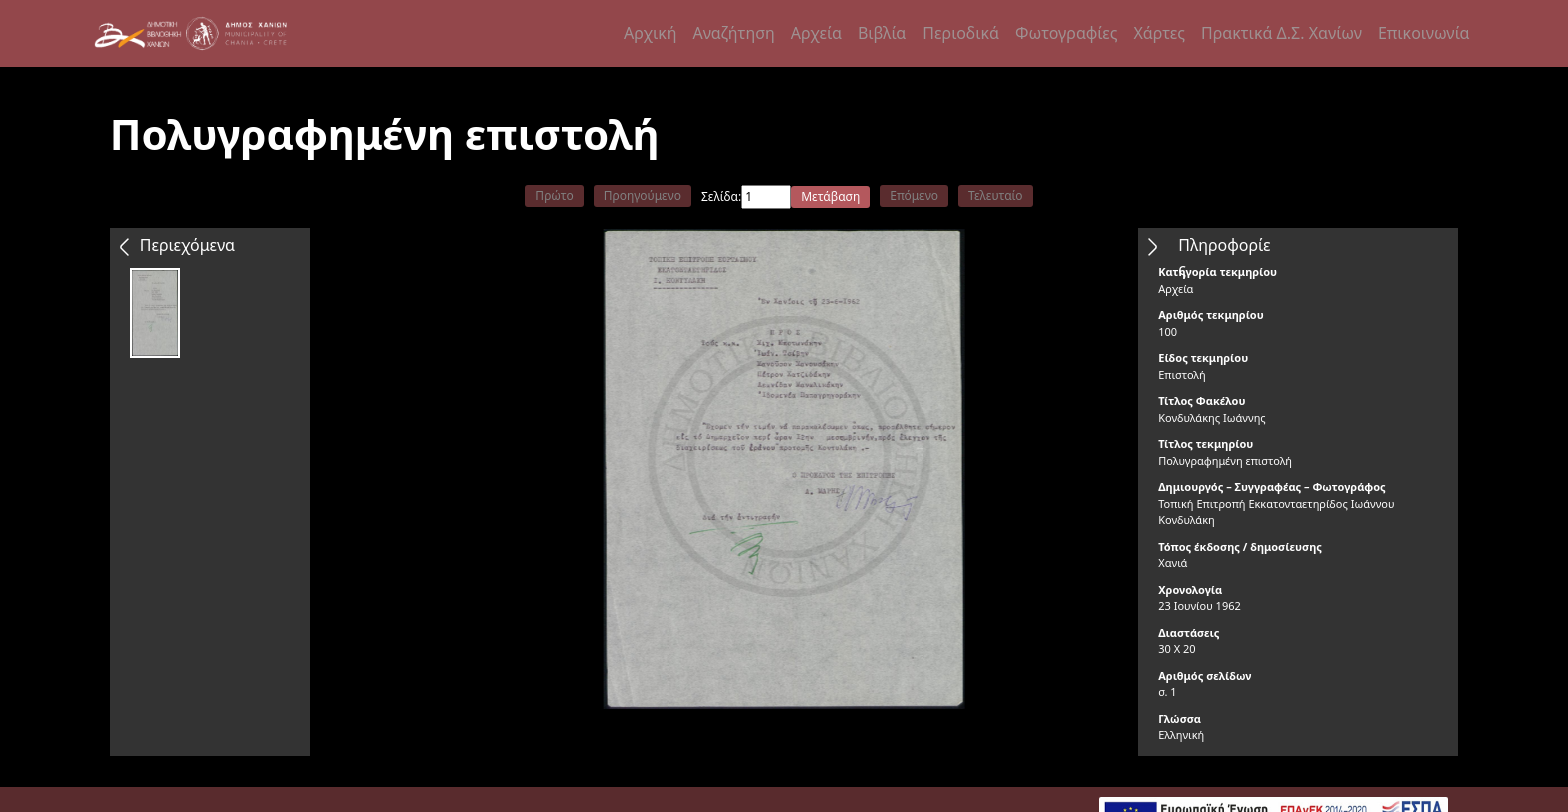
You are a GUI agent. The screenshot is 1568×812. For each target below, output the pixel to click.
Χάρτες (1158, 33)
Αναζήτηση (734, 33)
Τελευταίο (995, 195)
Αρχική (650, 33)
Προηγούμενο (642, 195)
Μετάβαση (830, 196)
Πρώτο (554, 195)
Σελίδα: (721, 196)
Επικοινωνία (1424, 33)
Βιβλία (882, 33)
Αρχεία (816, 33)
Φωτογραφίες (1066, 33)
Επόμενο (914, 195)
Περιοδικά (960, 33)
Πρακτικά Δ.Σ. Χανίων (1281, 33)
